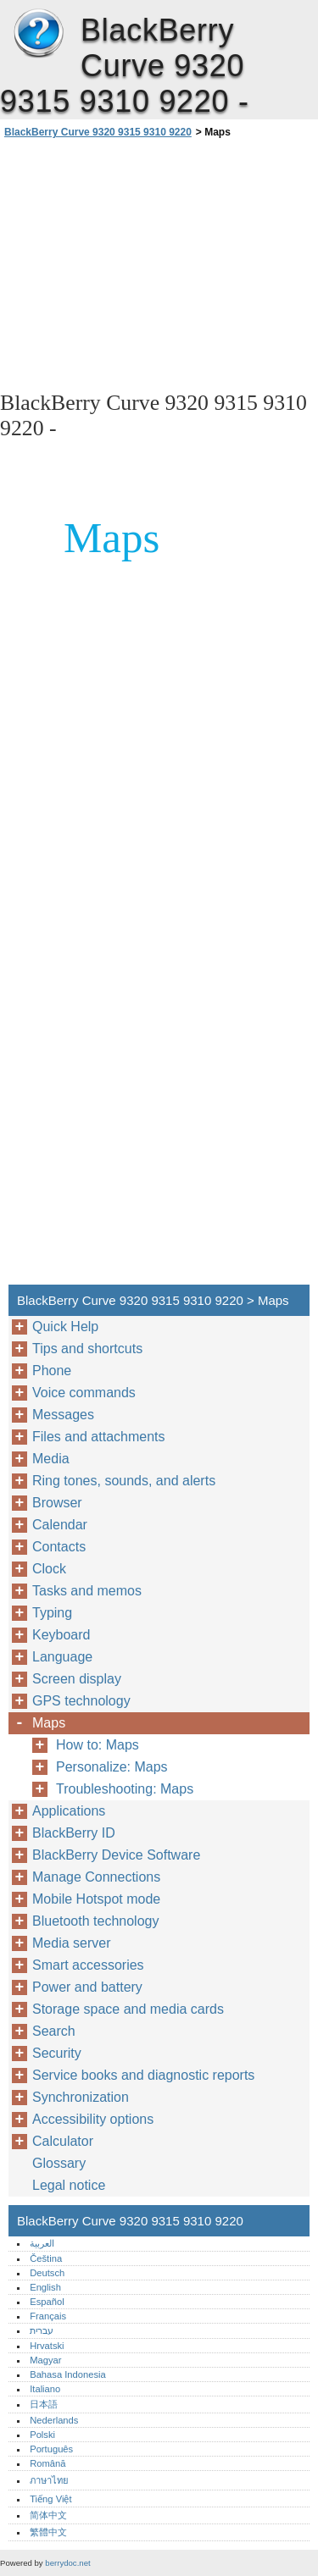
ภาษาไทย (49, 2480)
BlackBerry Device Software (116, 1855)
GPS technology (81, 1701)
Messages (63, 1414)
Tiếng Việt (50, 2499)
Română (47, 2463)
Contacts (59, 1547)
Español (47, 2302)
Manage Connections (96, 1877)
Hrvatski (47, 2346)
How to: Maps (97, 1745)
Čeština (46, 2258)
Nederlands (54, 2420)
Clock (49, 1569)
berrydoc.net (67, 2563)
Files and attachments (98, 1436)
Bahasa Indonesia (68, 2374)
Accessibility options (92, 2119)
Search (53, 2031)
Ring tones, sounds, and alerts (123, 1480)
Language (62, 1657)
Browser (57, 1502)
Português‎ (51, 2449)
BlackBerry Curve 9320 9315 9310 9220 (38, 33)
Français (48, 2316)
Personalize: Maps (112, 1767)
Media (51, 1458)
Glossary (59, 2163)
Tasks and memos (87, 1591)
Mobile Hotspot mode (96, 1899)
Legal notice (68, 2185)
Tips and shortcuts (87, 1348)
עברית (41, 2330)
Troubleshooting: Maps (124, 1789)
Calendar (59, 1524)
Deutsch (47, 2273)
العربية (42, 2243)
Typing (52, 1613)
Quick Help (65, 1326)
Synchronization (80, 2097)
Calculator (62, 2141)
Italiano (45, 2389)
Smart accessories (88, 1965)
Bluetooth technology (95, 1921)
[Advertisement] (159, 263)
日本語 (44, 2404)
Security (56, 2053)
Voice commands (84, 1392)
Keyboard (61, 1635)
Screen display (76, 1679)
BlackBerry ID (73, 1833)
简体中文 (48, 2515)
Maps (48, 1723)
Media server (71, 1943)
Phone (51, 1370)
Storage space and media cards (128, 2009)
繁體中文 (48, 2532)
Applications (68, 1811)
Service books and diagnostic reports (143, 2075)
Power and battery (87, 1987)
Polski (42, 2435)
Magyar (45, 2360)
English (45, 2287)
